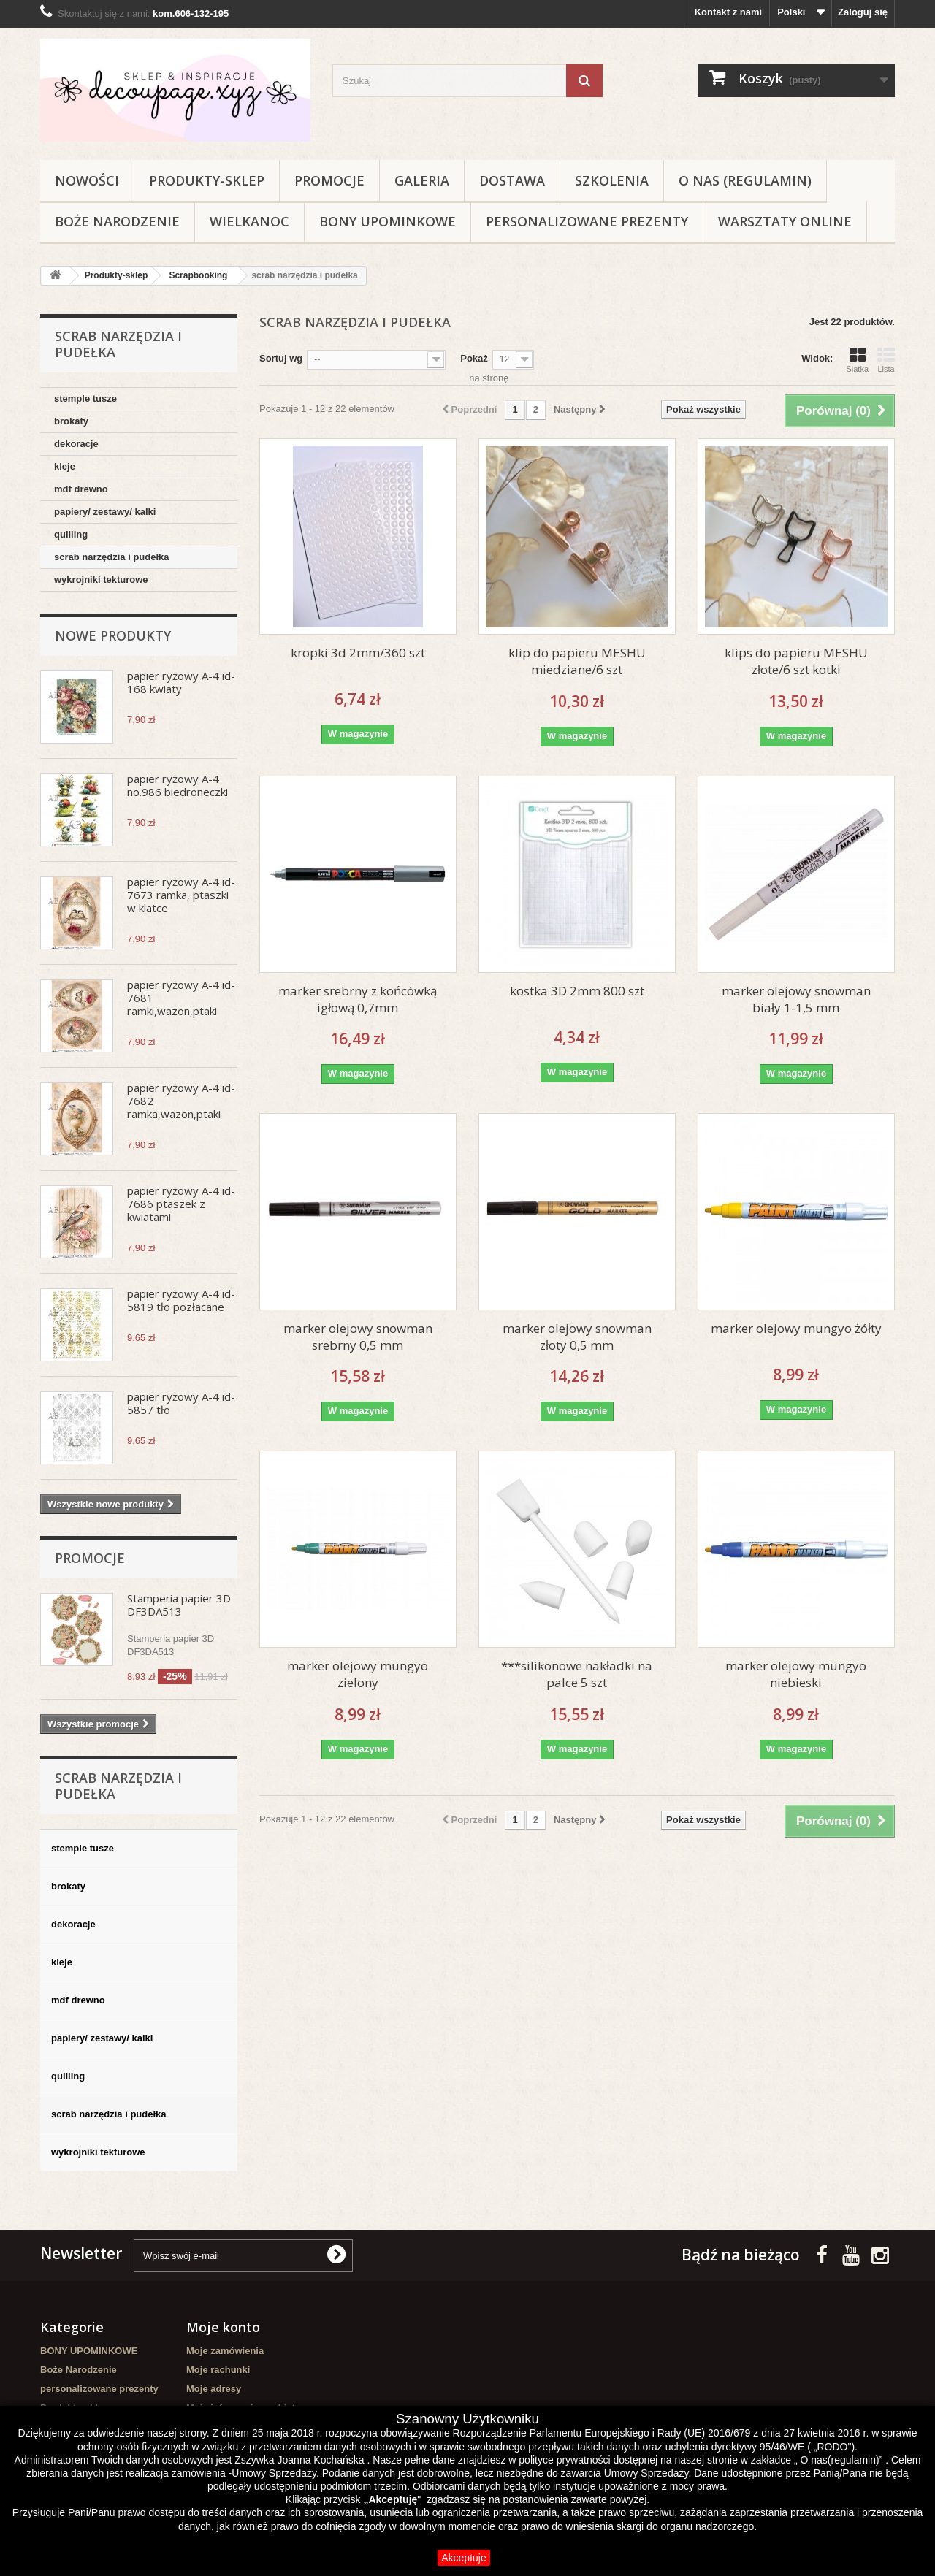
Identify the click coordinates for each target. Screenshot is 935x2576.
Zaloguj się (863, 12)
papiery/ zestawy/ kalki (105, 511)
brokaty (71, 421)
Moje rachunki (218, 2369)
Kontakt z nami (728, 12)
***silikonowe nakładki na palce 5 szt (576, 1674)
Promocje (329, 180)
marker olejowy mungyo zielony (357, 1674)
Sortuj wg (280, 358)
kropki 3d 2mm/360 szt (358, 652)
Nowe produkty (113, 635)
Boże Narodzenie (117, 221)
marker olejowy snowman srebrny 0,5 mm (357, 1336)
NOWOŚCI (87, 180)
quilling (71, 534)
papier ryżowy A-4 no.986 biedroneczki (177, 785)
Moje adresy (213, 2388)
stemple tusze (85, 398)
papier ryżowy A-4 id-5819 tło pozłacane (181, 1300)
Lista (886, 360)
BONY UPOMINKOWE (387, 221)
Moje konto (223, 2327)
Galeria (421, 180)
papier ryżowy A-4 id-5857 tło (181, 1403)
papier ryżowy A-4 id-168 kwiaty (181, 682)
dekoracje (76, 443)
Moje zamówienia (225, 2350)
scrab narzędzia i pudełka (111, 556)
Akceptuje (463, 2558)
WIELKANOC (249, 221)
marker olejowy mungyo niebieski (795, 1674)
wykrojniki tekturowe (101, 579)
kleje (64, 466)
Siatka (857, 360)
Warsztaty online (785, 221)
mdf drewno (81, 489)
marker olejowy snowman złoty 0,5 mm (577, 1336)
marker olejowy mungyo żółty (796, 1328)
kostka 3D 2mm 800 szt (577, 990)
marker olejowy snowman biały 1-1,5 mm (796, 999)
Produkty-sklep (206, 180)
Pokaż (474, 358)
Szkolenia (612, 180)
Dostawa (512, 180)
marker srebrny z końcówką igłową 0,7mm (357, 999)
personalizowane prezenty (587, 221)
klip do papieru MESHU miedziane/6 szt (577, 661)
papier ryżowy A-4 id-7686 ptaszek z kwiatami (181, 1203)
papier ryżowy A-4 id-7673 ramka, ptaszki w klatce (181, 894)
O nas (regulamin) (745, 180)
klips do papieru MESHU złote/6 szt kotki (796, 661)
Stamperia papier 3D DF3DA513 (179, 1604)
